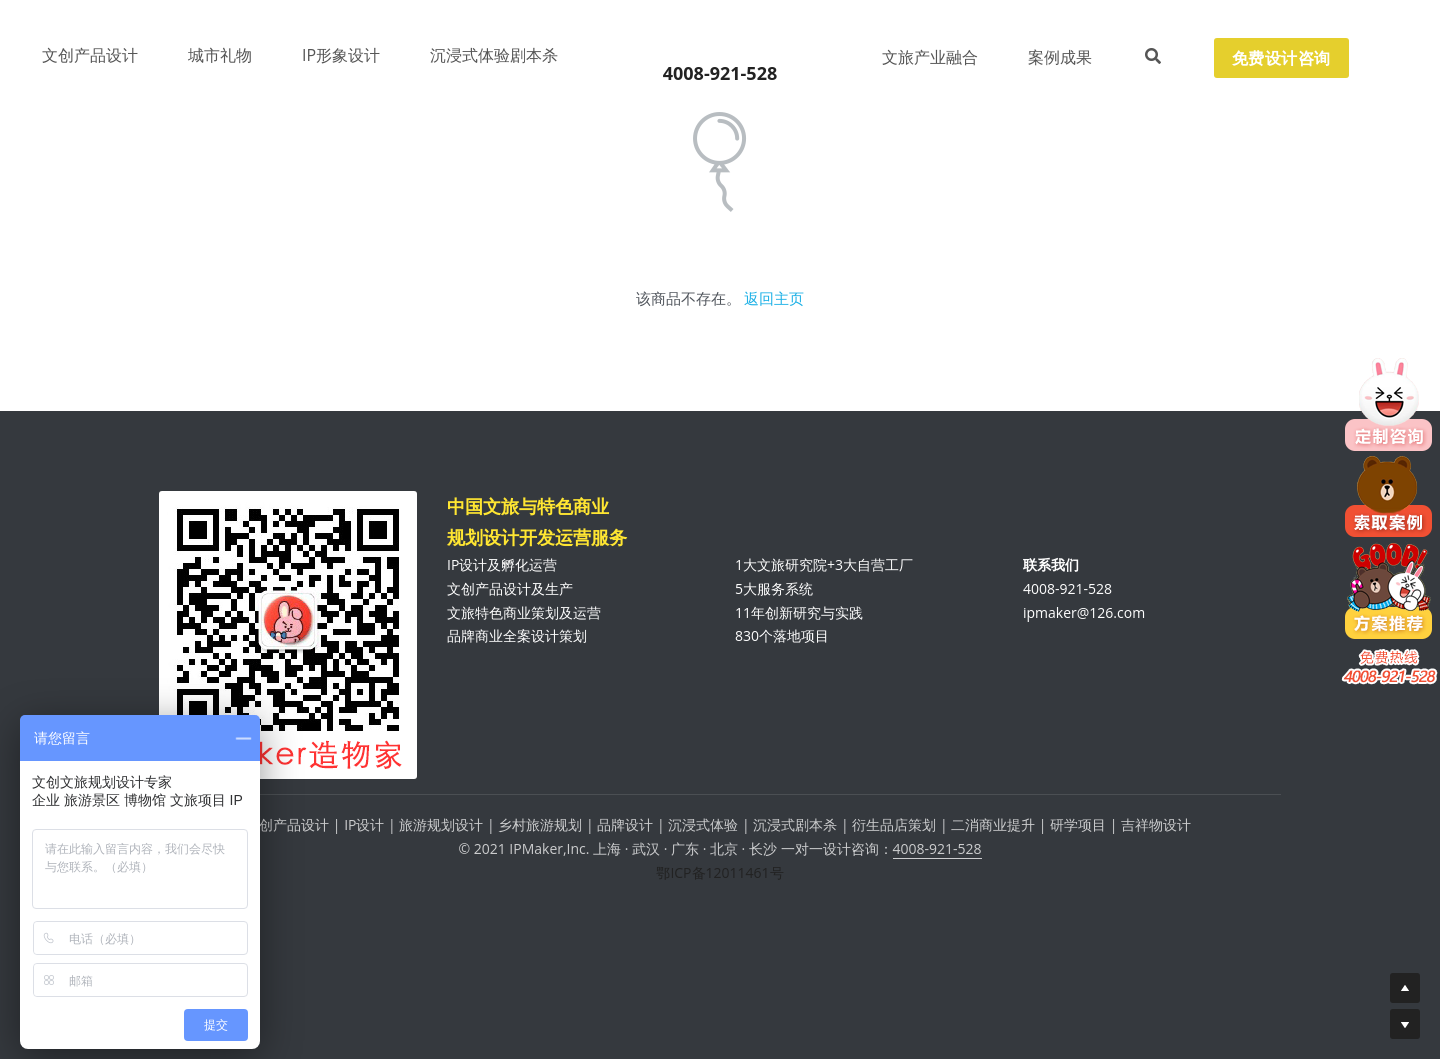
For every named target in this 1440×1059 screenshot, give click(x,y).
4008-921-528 (937, 857)
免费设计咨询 (1281, 58)
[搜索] (1153, 56)
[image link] (720, 41)
